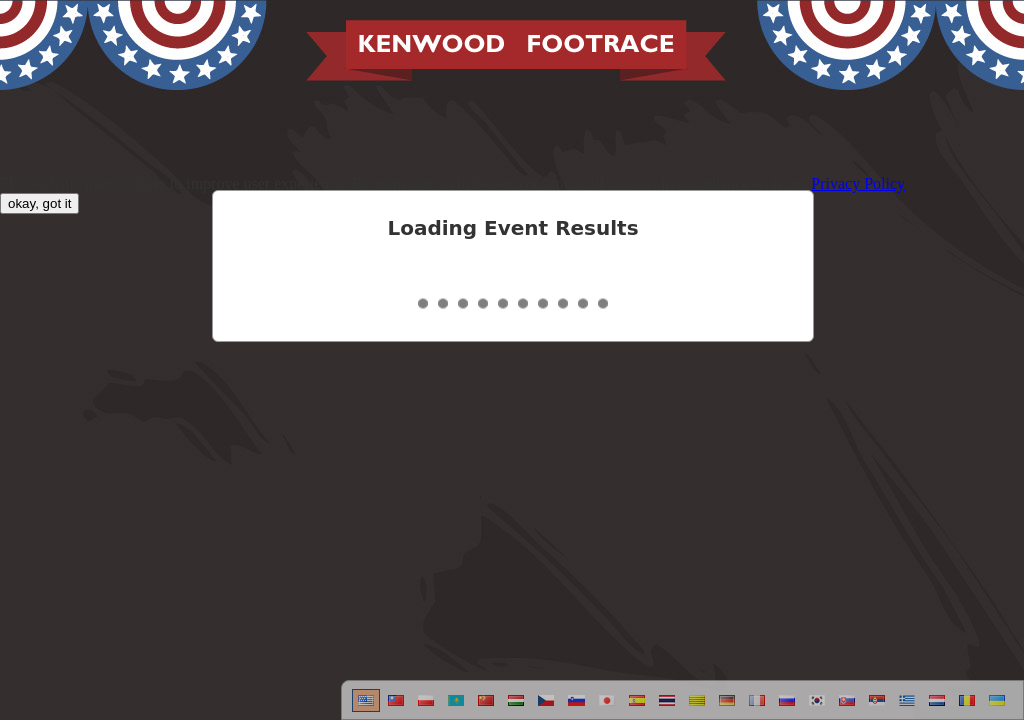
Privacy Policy (858, 183)
